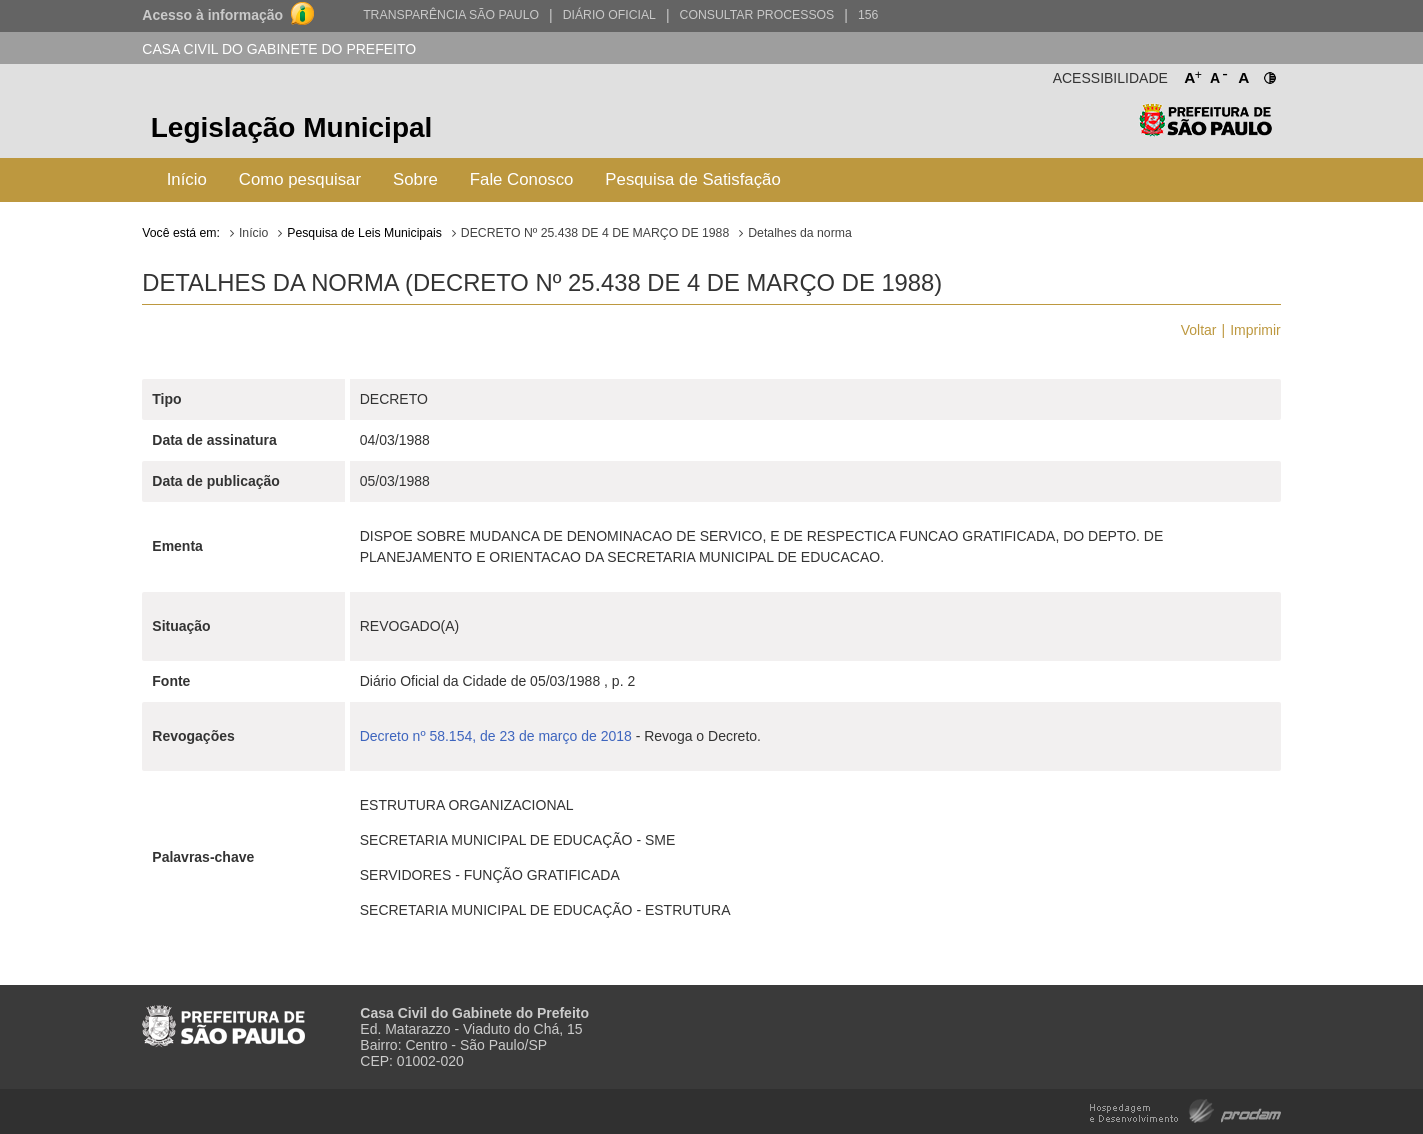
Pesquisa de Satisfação (692, 179)
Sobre (415, 179)
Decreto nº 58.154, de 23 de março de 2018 (496, 736)
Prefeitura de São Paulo (1205, 130)
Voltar (1199, 330)
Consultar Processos (757, 15)
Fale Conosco (522, 179)
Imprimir (1255, 330)
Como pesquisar (300, 179)
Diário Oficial (609, 15)
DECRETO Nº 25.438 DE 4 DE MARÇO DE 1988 (595, 233)
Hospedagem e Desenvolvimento (1185, 1109)
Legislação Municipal (292, 127)
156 (868, 15)
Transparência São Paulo (451, 15)
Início (187, 179)
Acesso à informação (212, 15)
